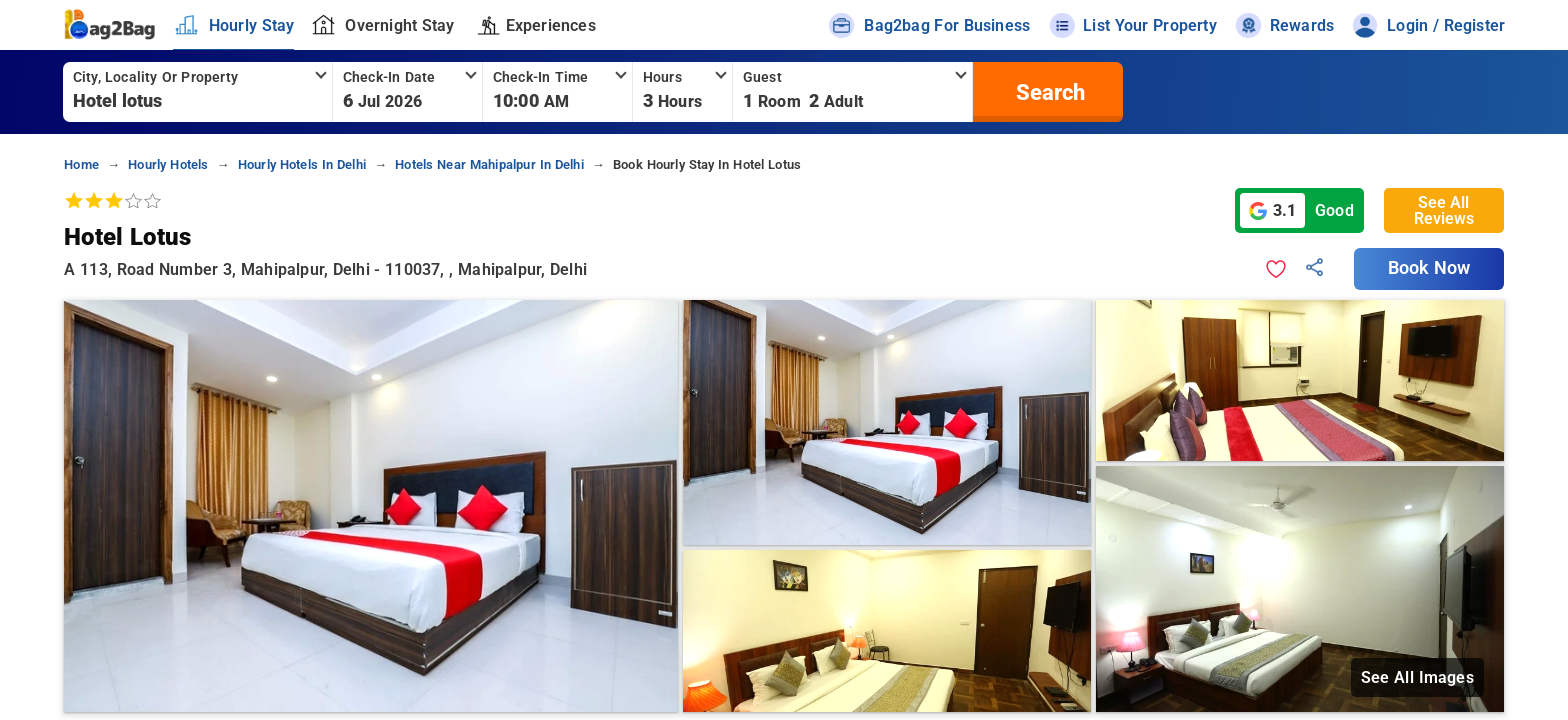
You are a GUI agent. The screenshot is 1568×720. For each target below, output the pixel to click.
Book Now (1429, 268)
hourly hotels (168, 164)
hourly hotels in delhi (302, 164)
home (81, 164)
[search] (1048, 92)
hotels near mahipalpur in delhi (489, 164)
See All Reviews (1444, 210)
